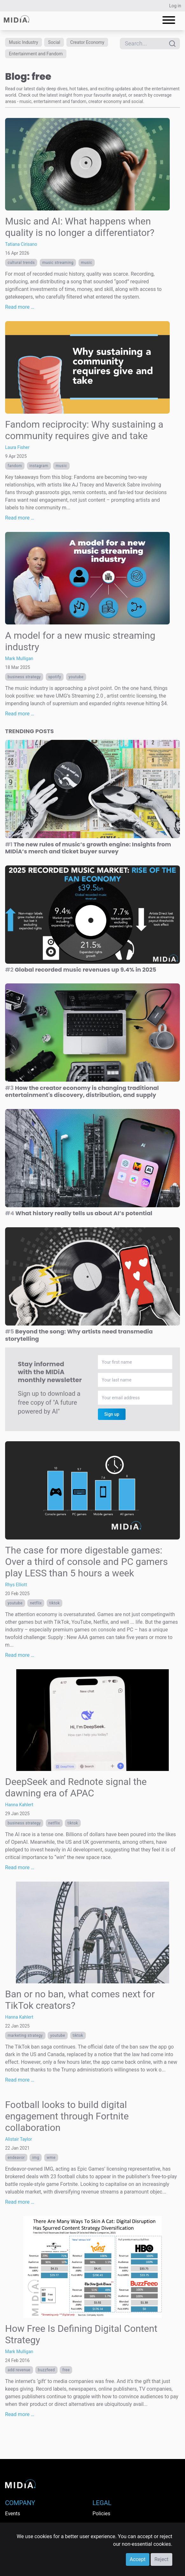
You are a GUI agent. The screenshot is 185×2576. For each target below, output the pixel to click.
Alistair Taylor (18, 2139)
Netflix (36, 1603)
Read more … (19, 307)
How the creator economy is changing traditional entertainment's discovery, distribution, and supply (82, 1091)
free (66, 2370)
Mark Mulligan (19, 658)
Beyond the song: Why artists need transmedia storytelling (79, 1335)
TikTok (54, 1603)
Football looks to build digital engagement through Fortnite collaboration (67, 2116)
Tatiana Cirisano (21, 244)
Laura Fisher (17, 447)
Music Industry (23, 42)
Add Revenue (19, 2370)
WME (51, 2157)
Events (12, 2514)
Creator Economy (87, 42)
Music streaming (57, 262)
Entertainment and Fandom (36, 53)
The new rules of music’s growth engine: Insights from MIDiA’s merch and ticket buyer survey (88, 848)
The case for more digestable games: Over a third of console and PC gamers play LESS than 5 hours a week (86, 1562)
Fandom (15, 466)
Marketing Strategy (25, 2035)
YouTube (76, 677)
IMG (35, 2157)
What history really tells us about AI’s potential (78, 1213)
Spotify (54, 677)
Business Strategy (24, 677)
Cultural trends (21, 262)
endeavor (16, 2157)
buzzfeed (46, 2370)
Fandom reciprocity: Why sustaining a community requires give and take (84, 430)
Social (54, 42)
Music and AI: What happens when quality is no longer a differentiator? (79, 227)
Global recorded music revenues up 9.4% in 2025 (80, 970)
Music (86, 262)
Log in (175, 5)
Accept (138, 2559)
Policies (101, 2514)
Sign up (111, 1414)
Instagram (39, 466)
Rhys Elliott (16, 1584)
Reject (161, 2559)
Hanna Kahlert (19, 1804)
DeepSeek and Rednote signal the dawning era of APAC (76, 1787)
